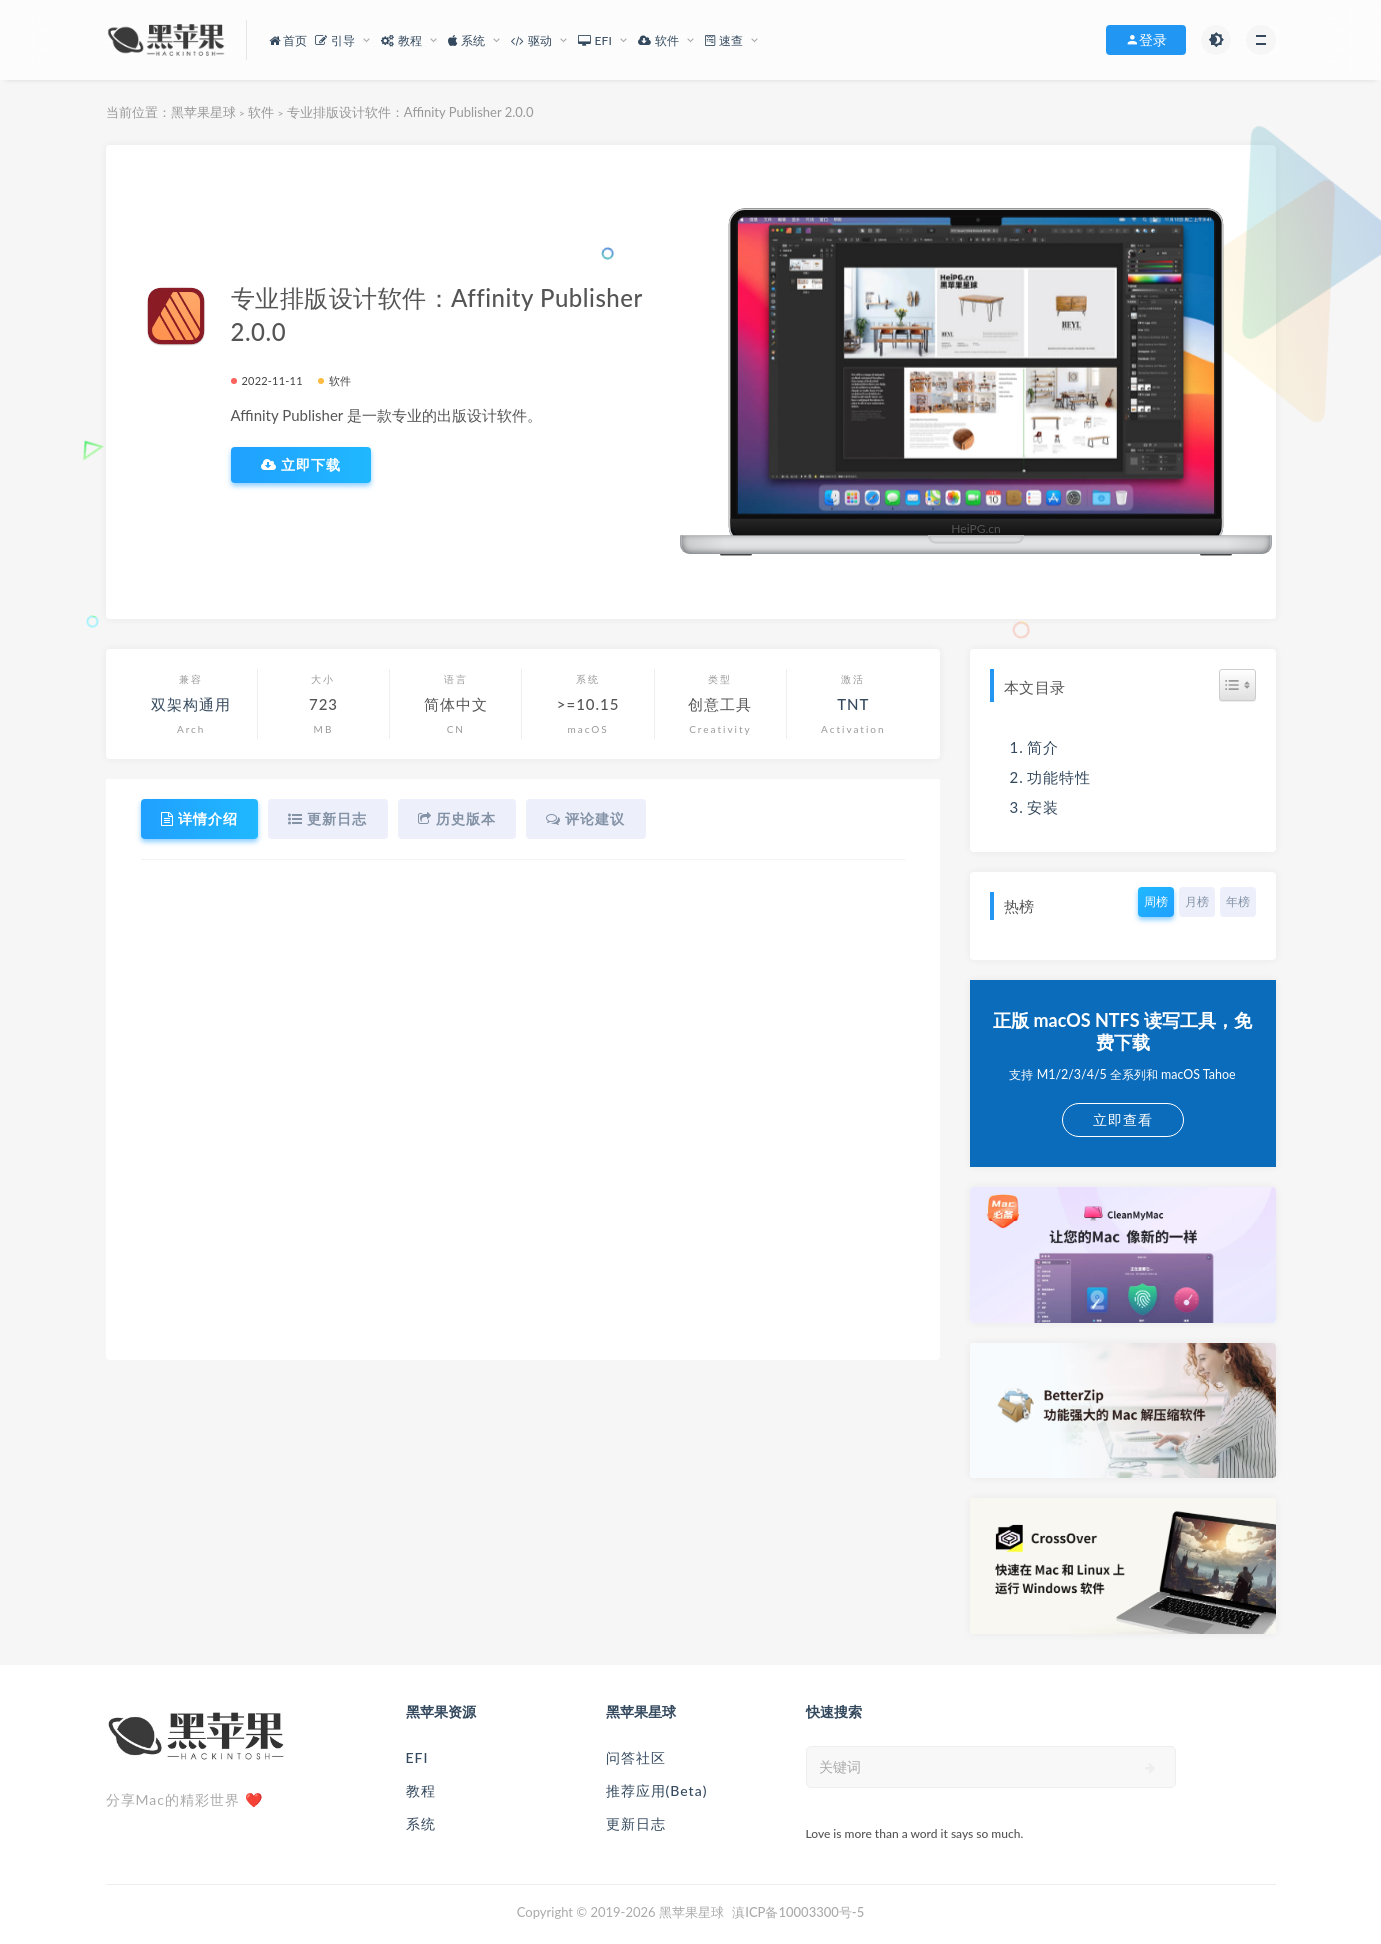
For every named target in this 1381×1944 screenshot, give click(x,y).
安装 (1043, 807)
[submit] (1150, 1768)
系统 (421, 1823)
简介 (1043, 747)
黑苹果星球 (203, 112)
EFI (417, 1757)
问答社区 (636, 1757)
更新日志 (636, 1823)
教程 (421, 1790)
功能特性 (1059, 777)
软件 (261, 112)
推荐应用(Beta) (657, 1790)
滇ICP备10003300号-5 (798, 1912)
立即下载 (301, 465)
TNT (853, 704)
